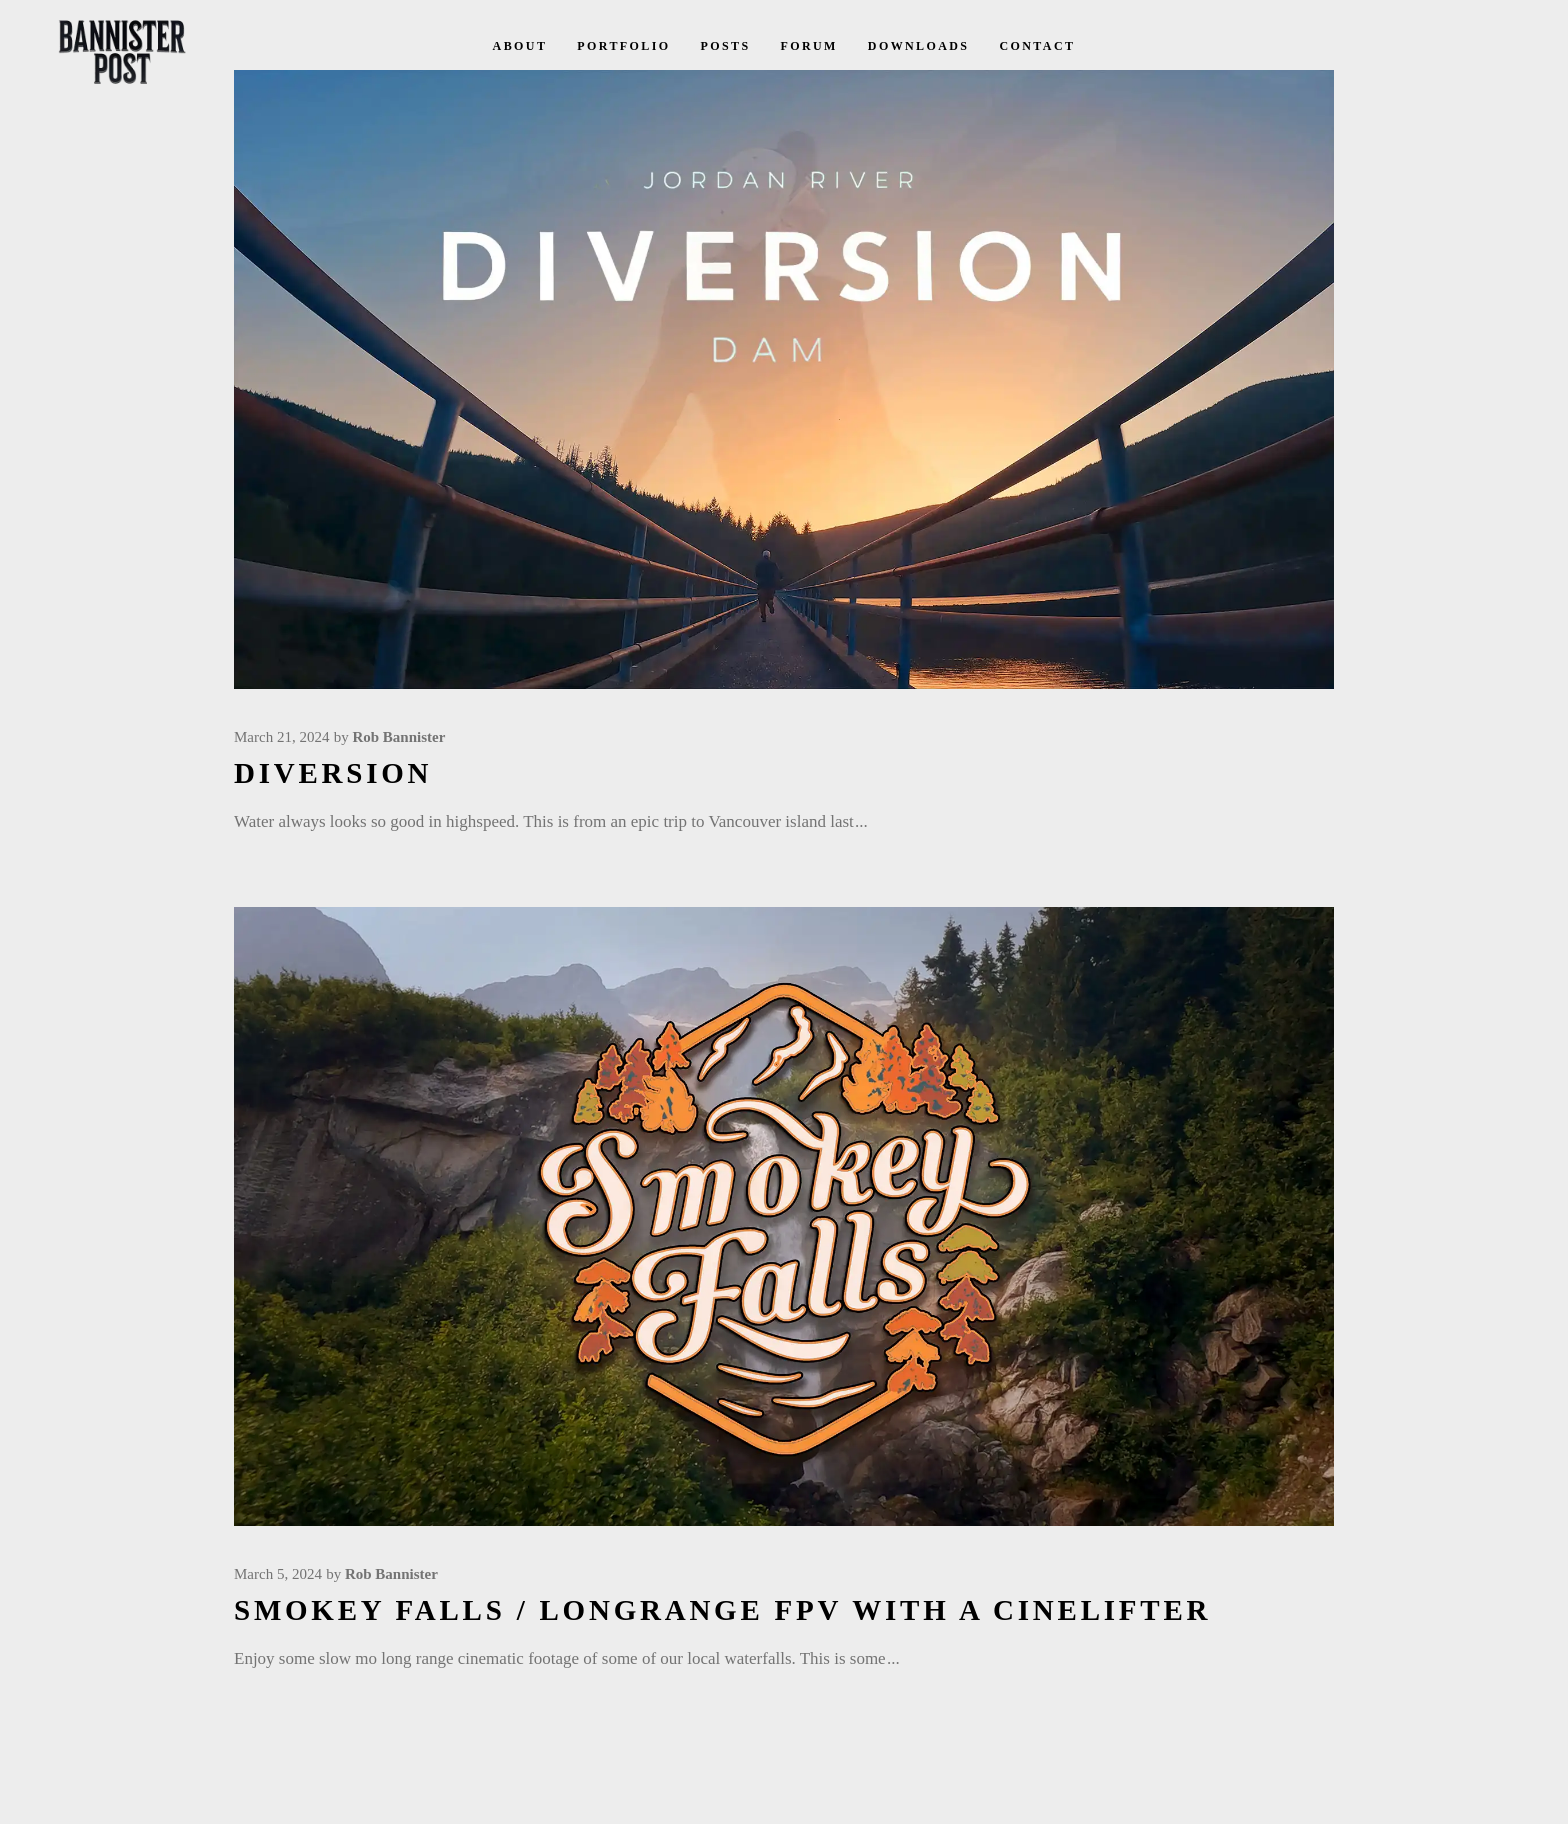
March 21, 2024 (281, 737)
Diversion (333, 773)
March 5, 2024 (278, 1574)
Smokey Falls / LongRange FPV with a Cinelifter (722, 1610)
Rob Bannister (398, 737)
